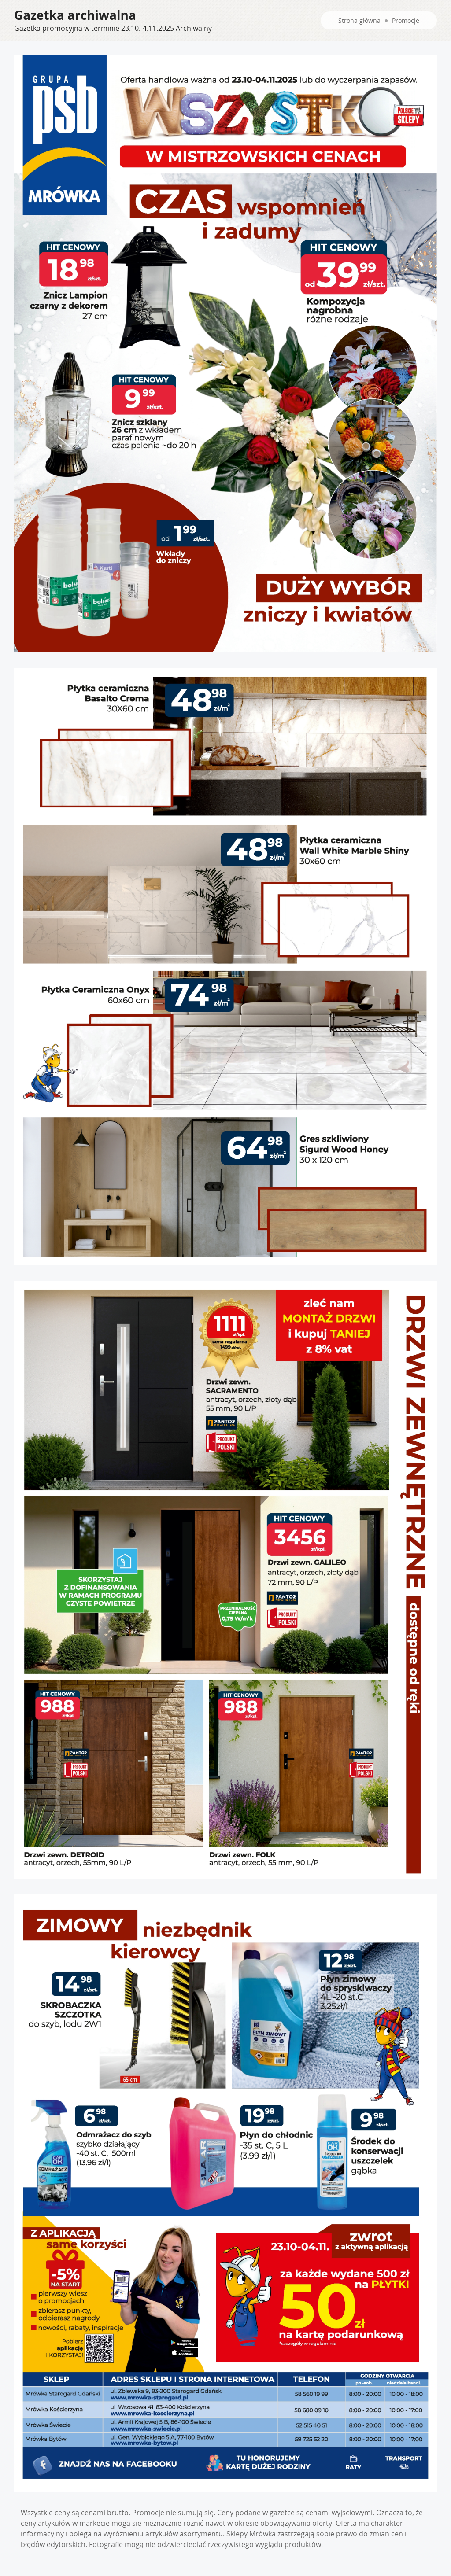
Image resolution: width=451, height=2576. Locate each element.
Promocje (405, 20)
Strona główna (359, 20)
